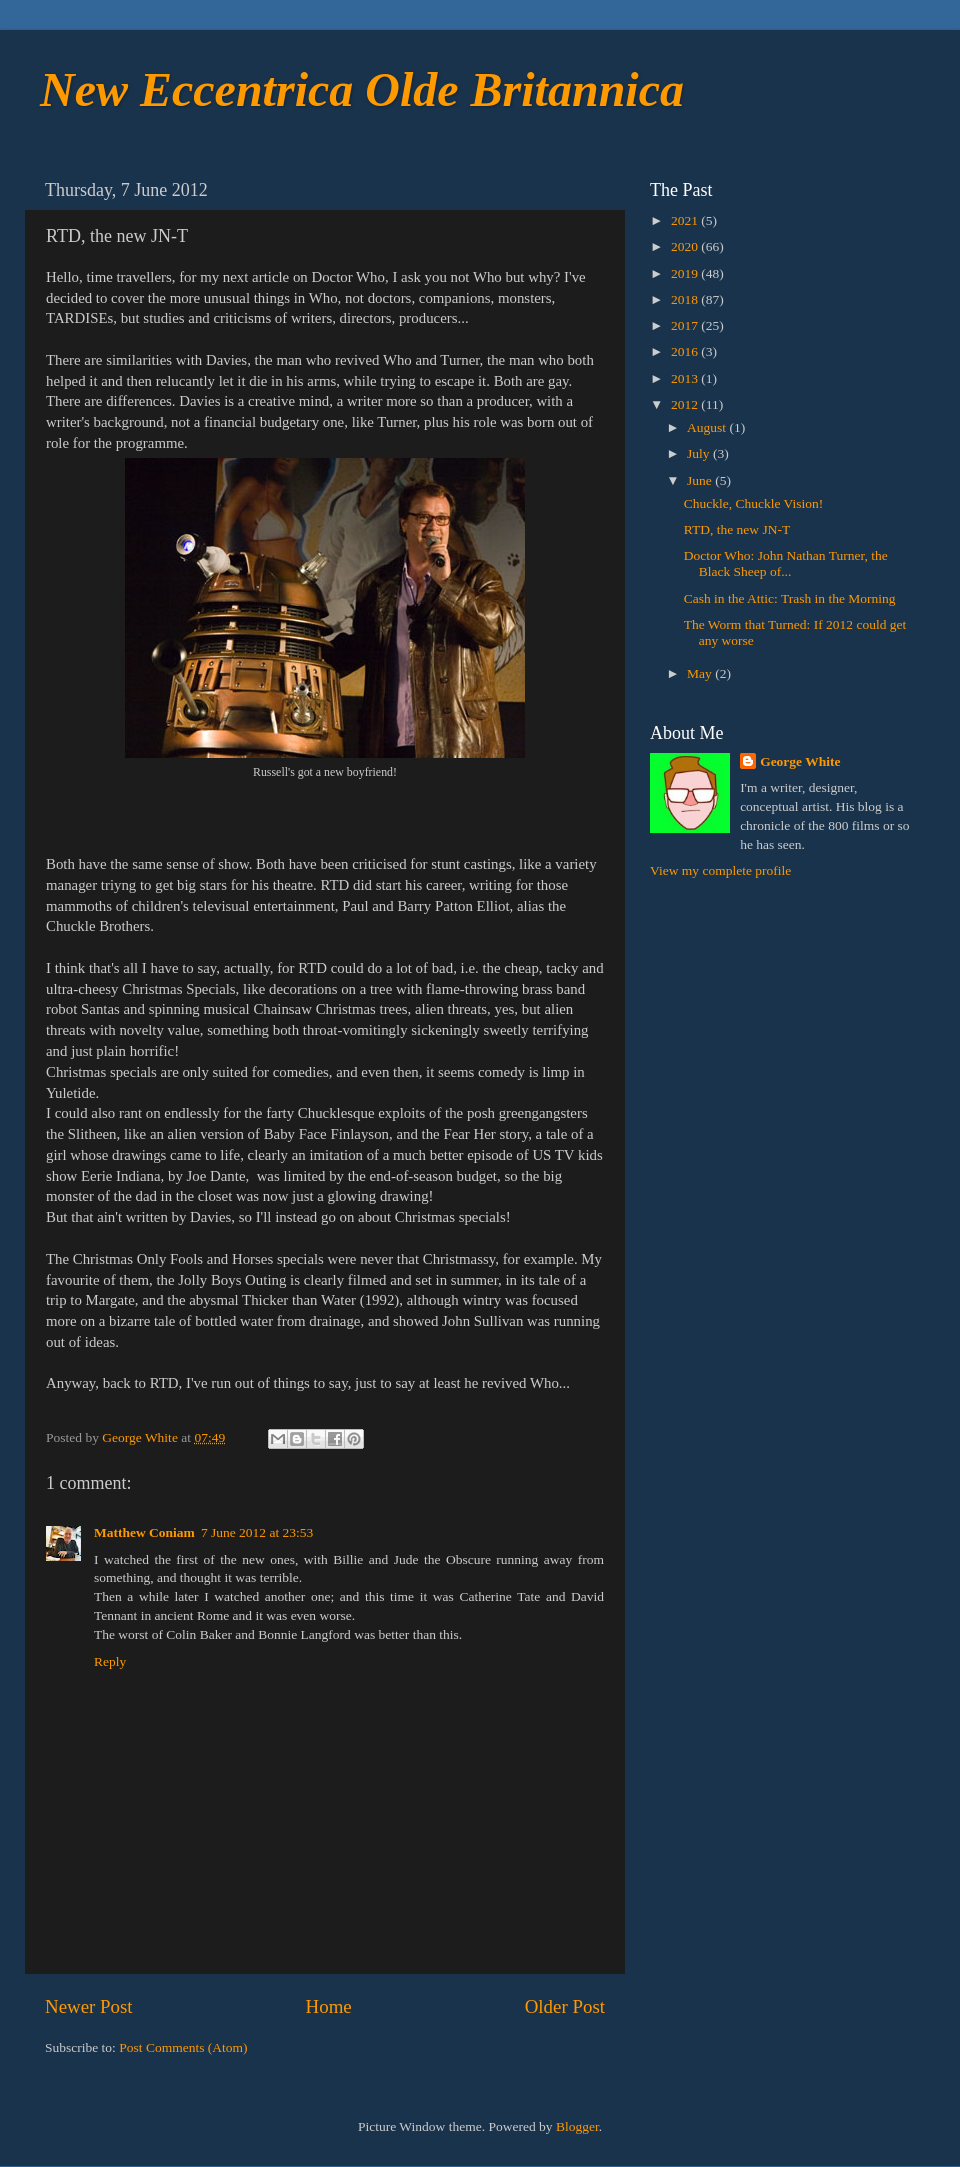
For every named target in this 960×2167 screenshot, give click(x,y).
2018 (686, 299)
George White (800, 761)
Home (329, 2006)
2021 (686, 220)
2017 (686, 325)
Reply (110, 1661)
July (700, 453)
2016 (686, 351)
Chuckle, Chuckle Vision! (754, 503)
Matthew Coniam (144, 1532)
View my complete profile (720, 870)
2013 (686, 378)
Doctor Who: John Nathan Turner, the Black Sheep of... (786, 563)
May (701, 673)
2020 (686, 246)
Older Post (565, 2006)
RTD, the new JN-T (737, 529)
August (708, 427)
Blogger (577, 2126)
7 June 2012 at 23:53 (257, 1532)
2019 (686, 273)
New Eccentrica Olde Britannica (362, 89)
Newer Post (89, 2006)
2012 (686, 404)
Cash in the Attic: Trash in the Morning (790, 598)
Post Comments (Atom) (183, 2047)
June (701, 480)
